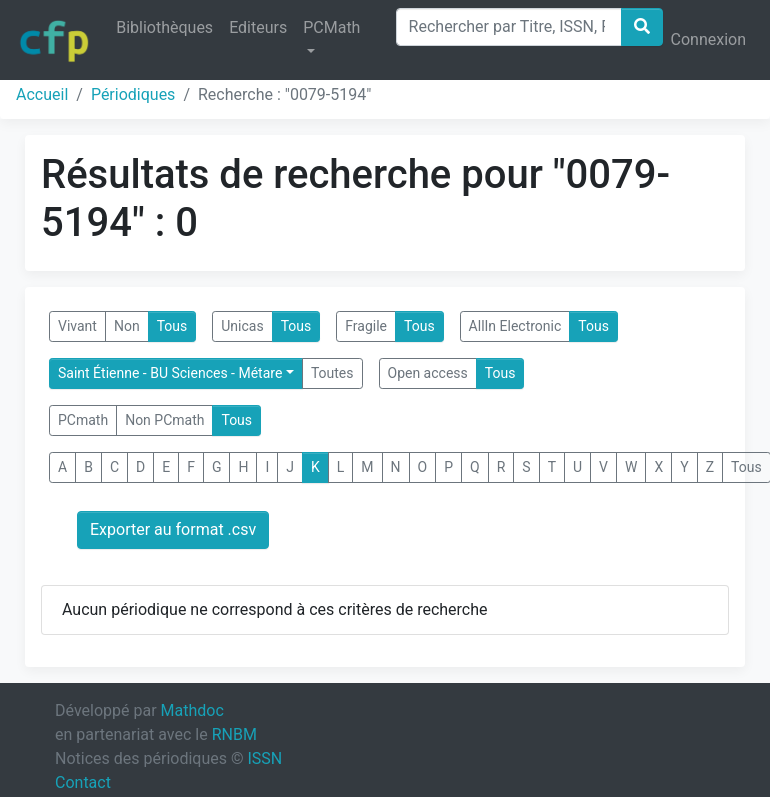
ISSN (264, 758)
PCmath (83, 420)
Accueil (42, 94)
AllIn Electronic (515, 326)
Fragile (366, 326)
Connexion (708, 39)
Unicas (242, 326)
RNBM (234, 734)
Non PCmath (164, 420)
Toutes (332, 373)
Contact (83, 782)
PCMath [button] (331, 27)
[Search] (509, 27)
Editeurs (258, 27)
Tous (172, 326)
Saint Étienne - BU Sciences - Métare (170, 373)
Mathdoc (192, 710)
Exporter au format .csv (173, 529)
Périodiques (133, 94)
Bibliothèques (164, 27)
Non (127, 326)
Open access (428, 373)
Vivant (77, 326)
